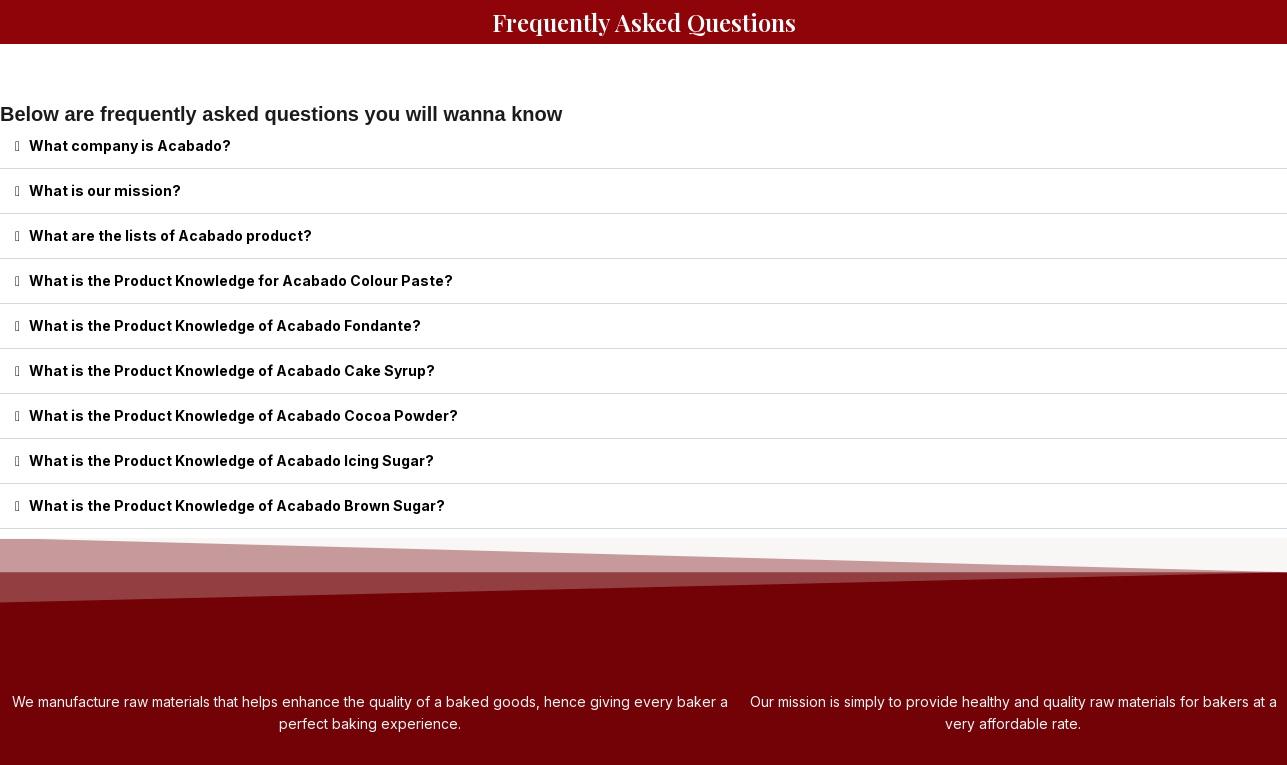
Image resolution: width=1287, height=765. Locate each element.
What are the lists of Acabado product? (170, 235)
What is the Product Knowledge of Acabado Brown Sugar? (237, 505)
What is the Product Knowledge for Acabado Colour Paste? (241, 280)
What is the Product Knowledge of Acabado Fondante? (225, 325)
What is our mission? (105, 190)
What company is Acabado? (130, 145)
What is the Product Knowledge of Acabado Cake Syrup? (232, 370)
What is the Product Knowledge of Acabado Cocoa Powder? (243, 415)
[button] (643, 146)
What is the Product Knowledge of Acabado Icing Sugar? (231, 460)
